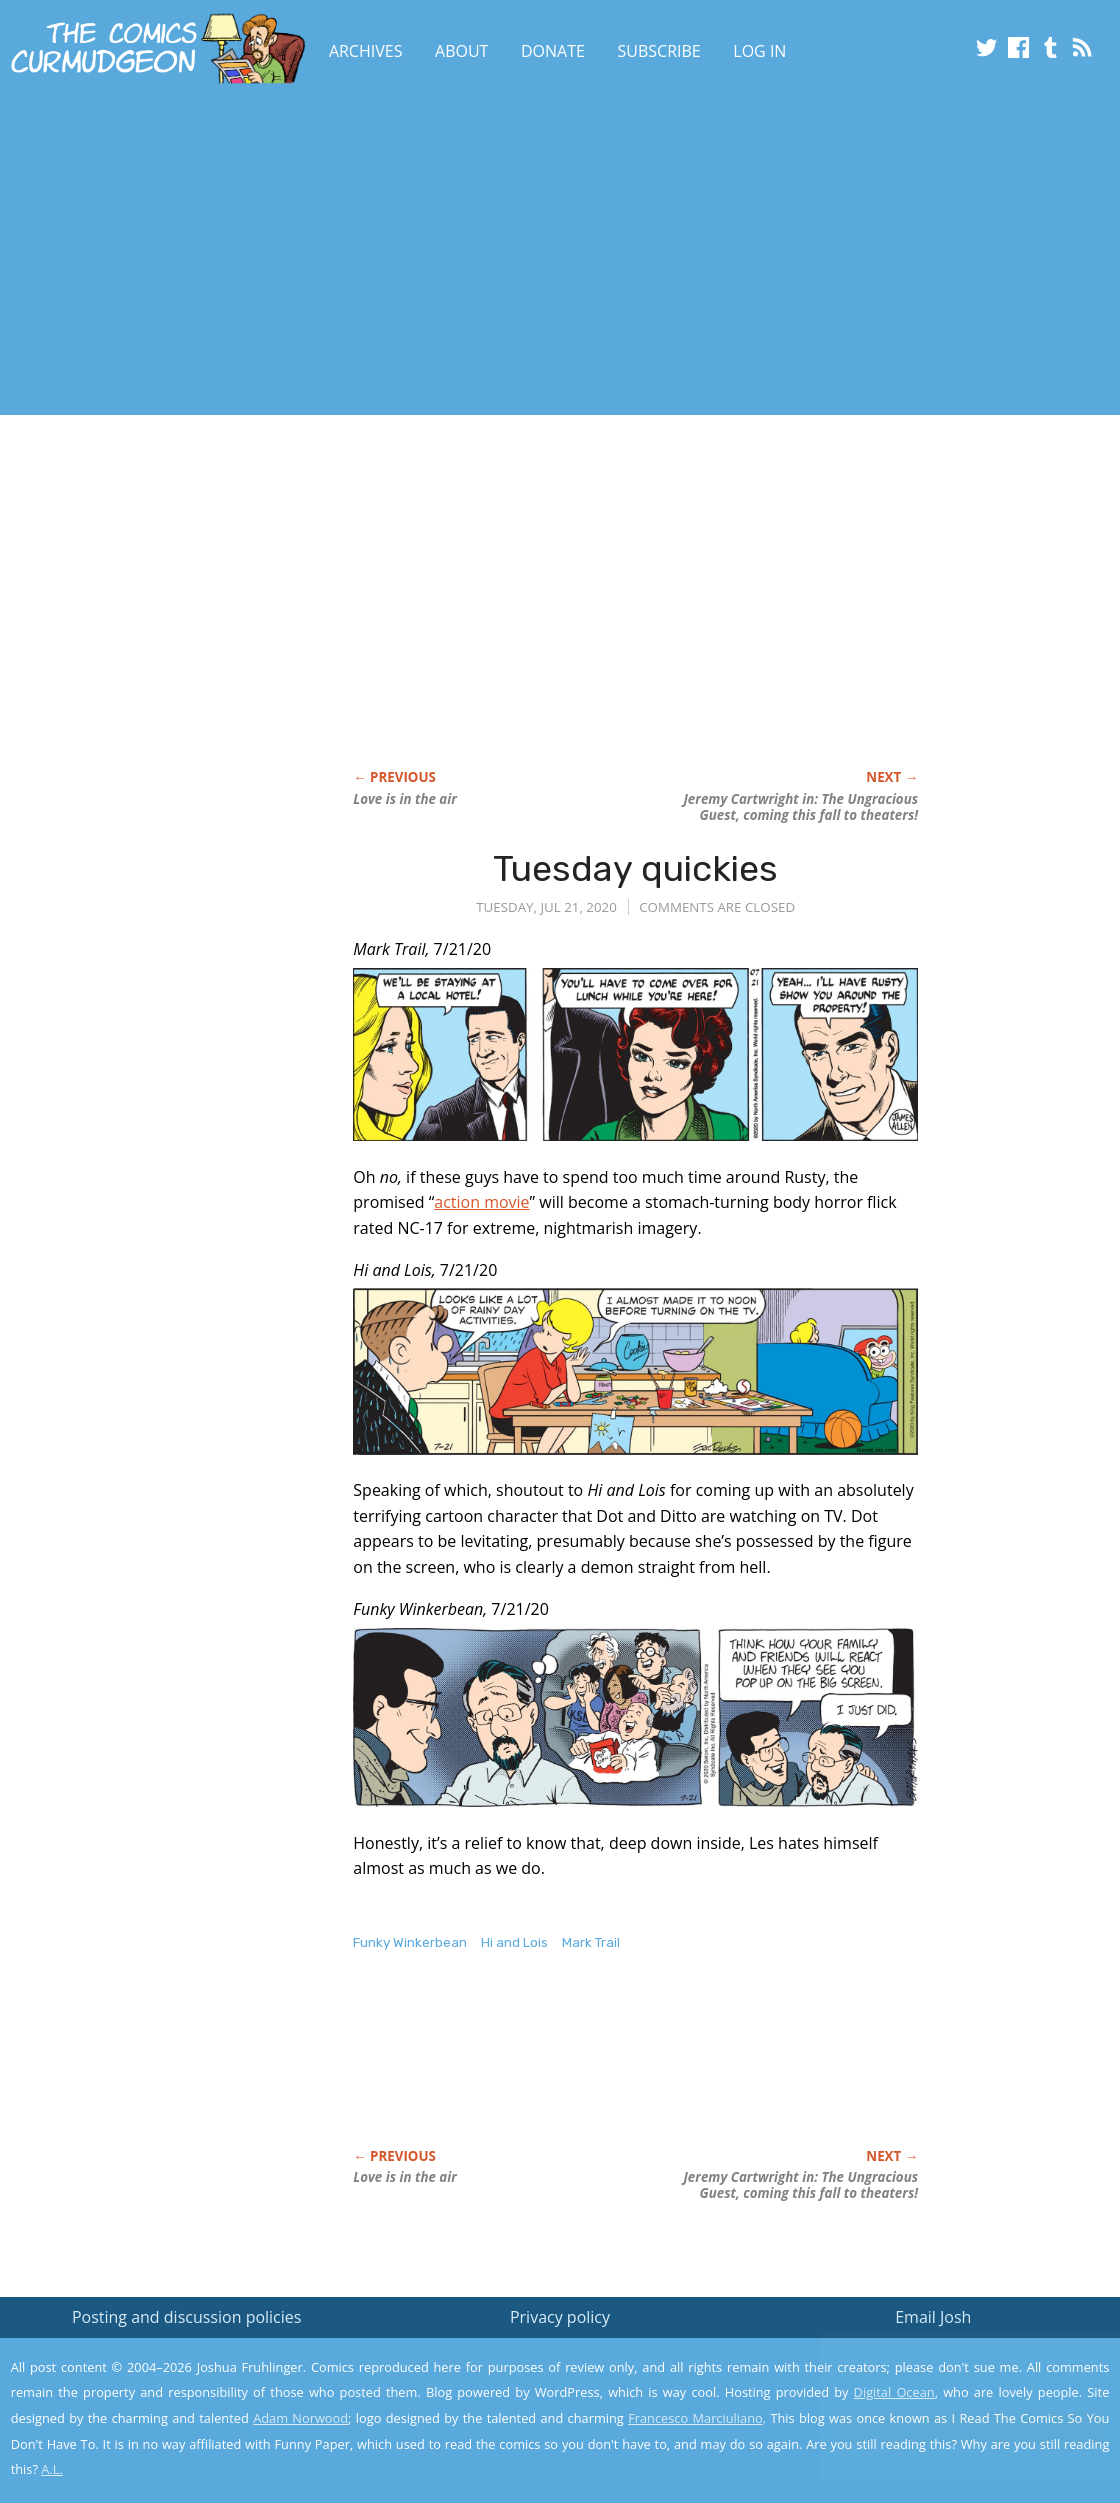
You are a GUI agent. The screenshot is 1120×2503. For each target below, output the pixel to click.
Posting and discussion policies (187, 2317)
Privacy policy (560, 2317)
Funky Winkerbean (410, 1942)
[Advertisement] (364, 253)
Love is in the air (405, 799)
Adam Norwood (300, 2418)
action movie (481, 1202)
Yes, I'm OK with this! (950, 2428)
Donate (553, 51)
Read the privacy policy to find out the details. (941, 2378)
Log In (759, 51)
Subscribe (659, 51)
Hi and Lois (514, 1942)
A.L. (52, 2469)
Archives (366, 51)
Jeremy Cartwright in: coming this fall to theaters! (800, 807)
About (461, 51)
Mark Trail (591, 1942)
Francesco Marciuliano (695, 2418)
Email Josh (933, 2317)
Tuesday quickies (635, 868)
